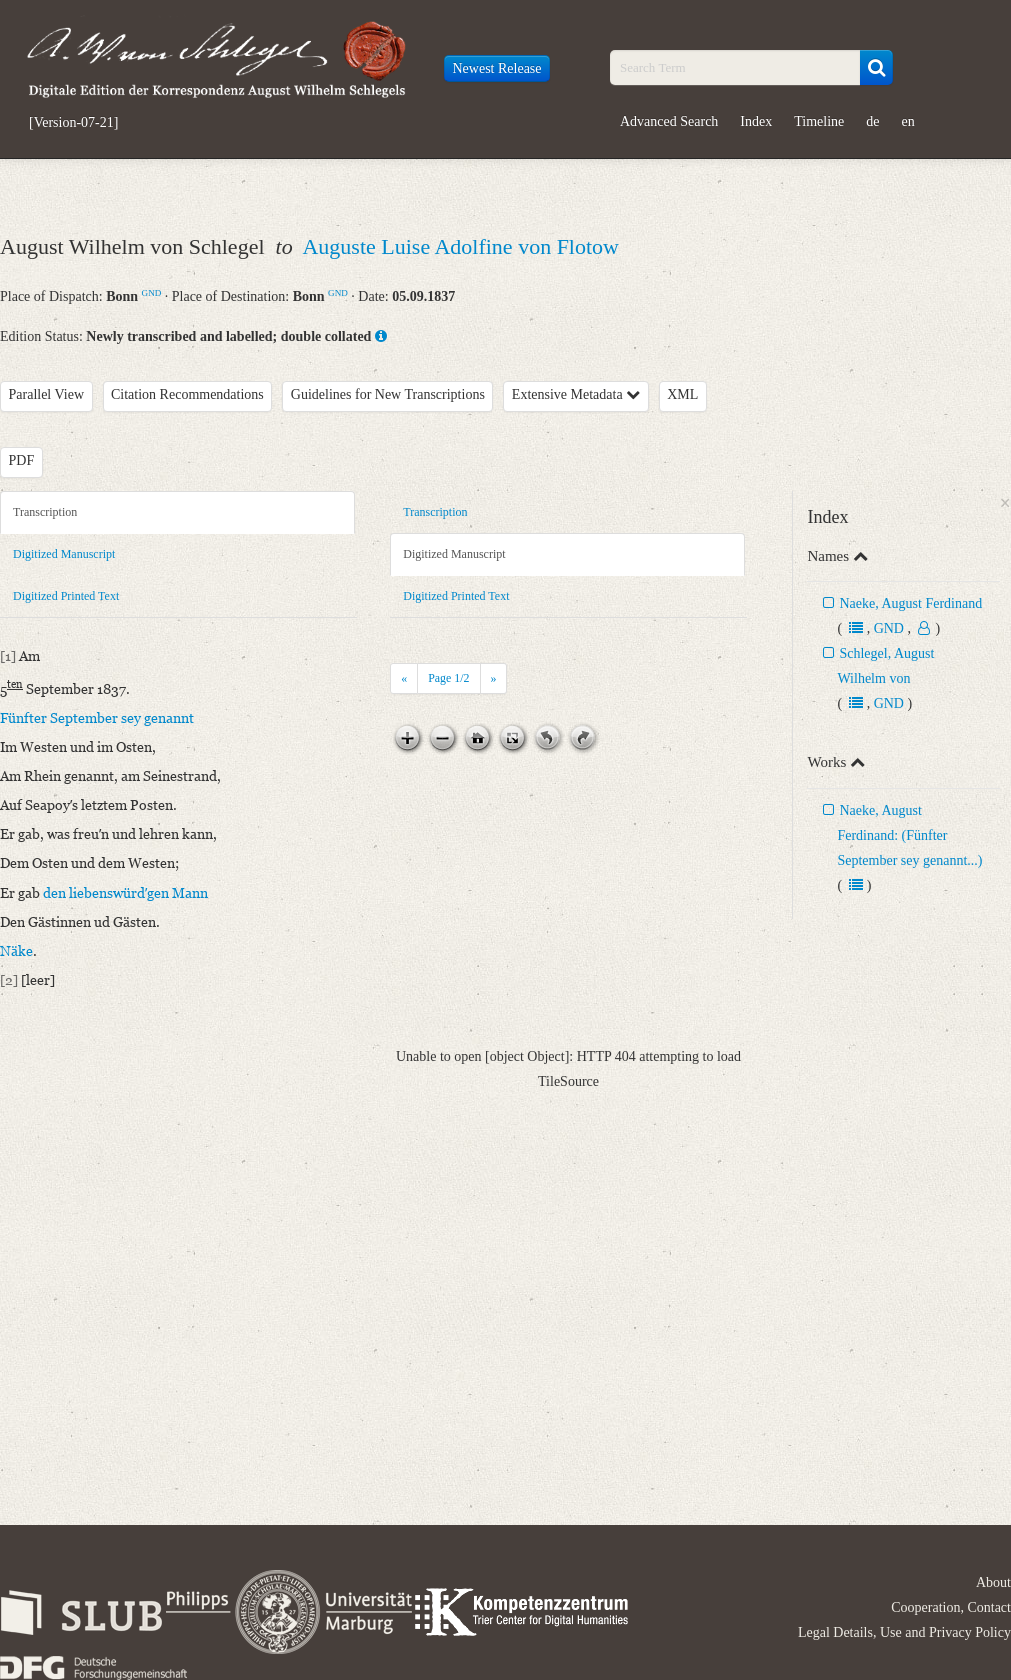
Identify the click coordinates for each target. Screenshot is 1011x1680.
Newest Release (497, 68)
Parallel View (47, 394)
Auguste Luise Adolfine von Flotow (460, 246)
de (872, 121)
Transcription (45, 512)
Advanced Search (669, 121)
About (993, 1582)
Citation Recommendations (187, 394)
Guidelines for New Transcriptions (388, 394)
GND (152, 293)
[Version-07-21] (73, 123)
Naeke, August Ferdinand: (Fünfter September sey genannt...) (909, 835)
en (908, 121)
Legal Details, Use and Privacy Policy (904, 1632)
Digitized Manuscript (64, 554)
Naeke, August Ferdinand (910, 603)
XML (682, 394)
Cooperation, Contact (951, 1607)
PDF (22, 460)
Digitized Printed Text (66, 596)
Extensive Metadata (576, 394)
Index (756, 121)
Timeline (819, 121)
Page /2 (448, 678)
